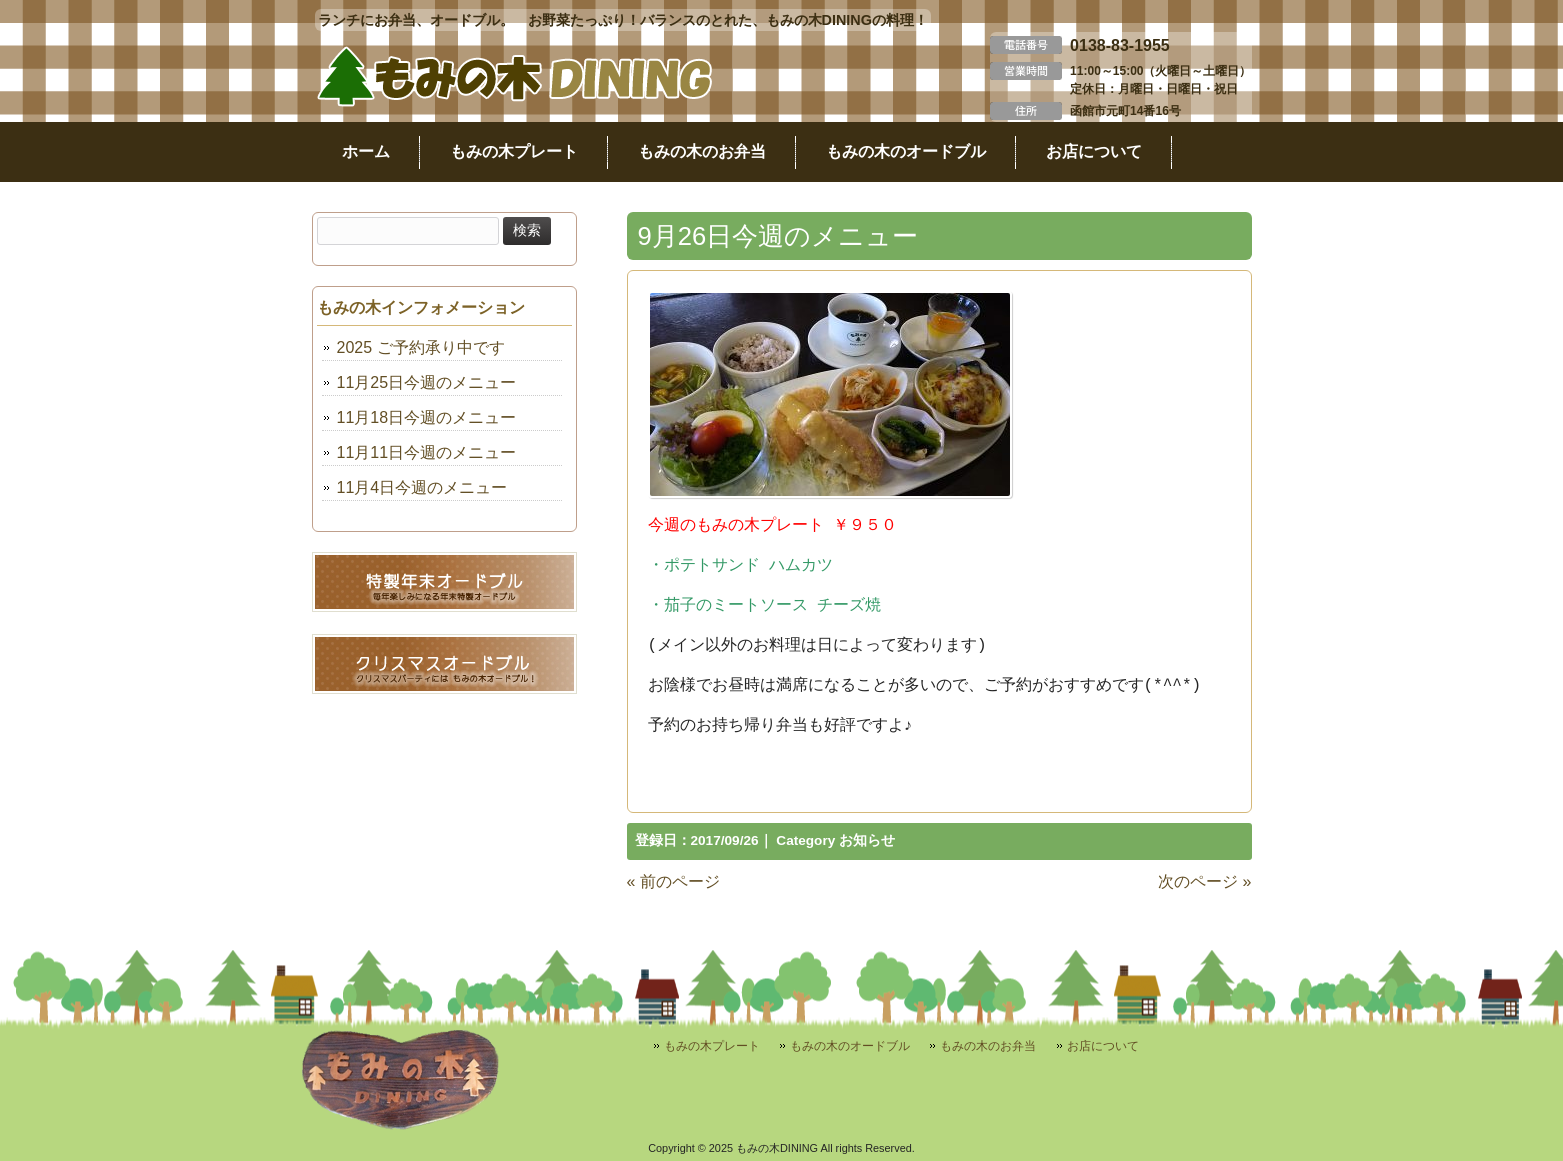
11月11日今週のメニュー (427, 452)
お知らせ (867, 840)
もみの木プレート (712, 1046)
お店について (1103, 1046)
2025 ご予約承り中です (421, 347)
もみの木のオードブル (850, 1046)
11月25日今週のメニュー (427, 382)
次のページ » (1204, 881)
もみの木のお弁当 (988, 1046)
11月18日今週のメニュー (427, 417)
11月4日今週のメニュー (422, 487)
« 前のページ (673, 881)
